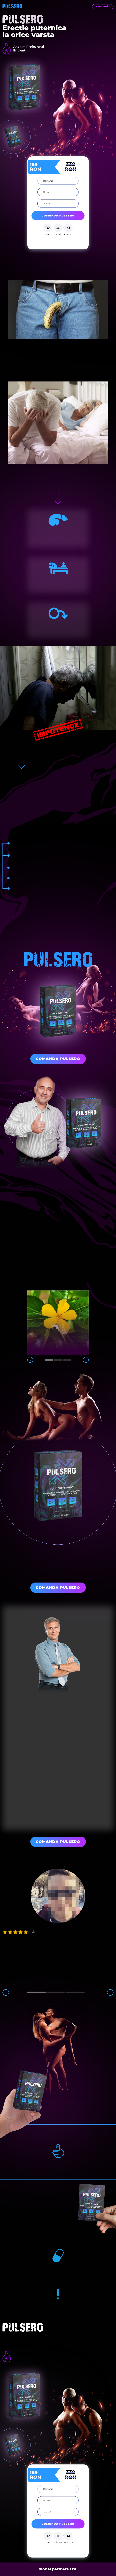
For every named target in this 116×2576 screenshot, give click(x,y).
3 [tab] (67, 1360)
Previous (30, 1360)
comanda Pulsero (58, 215)
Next (86, 1360)
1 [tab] (49, 1360)
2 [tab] (58, 1360)
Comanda (103, 6)
